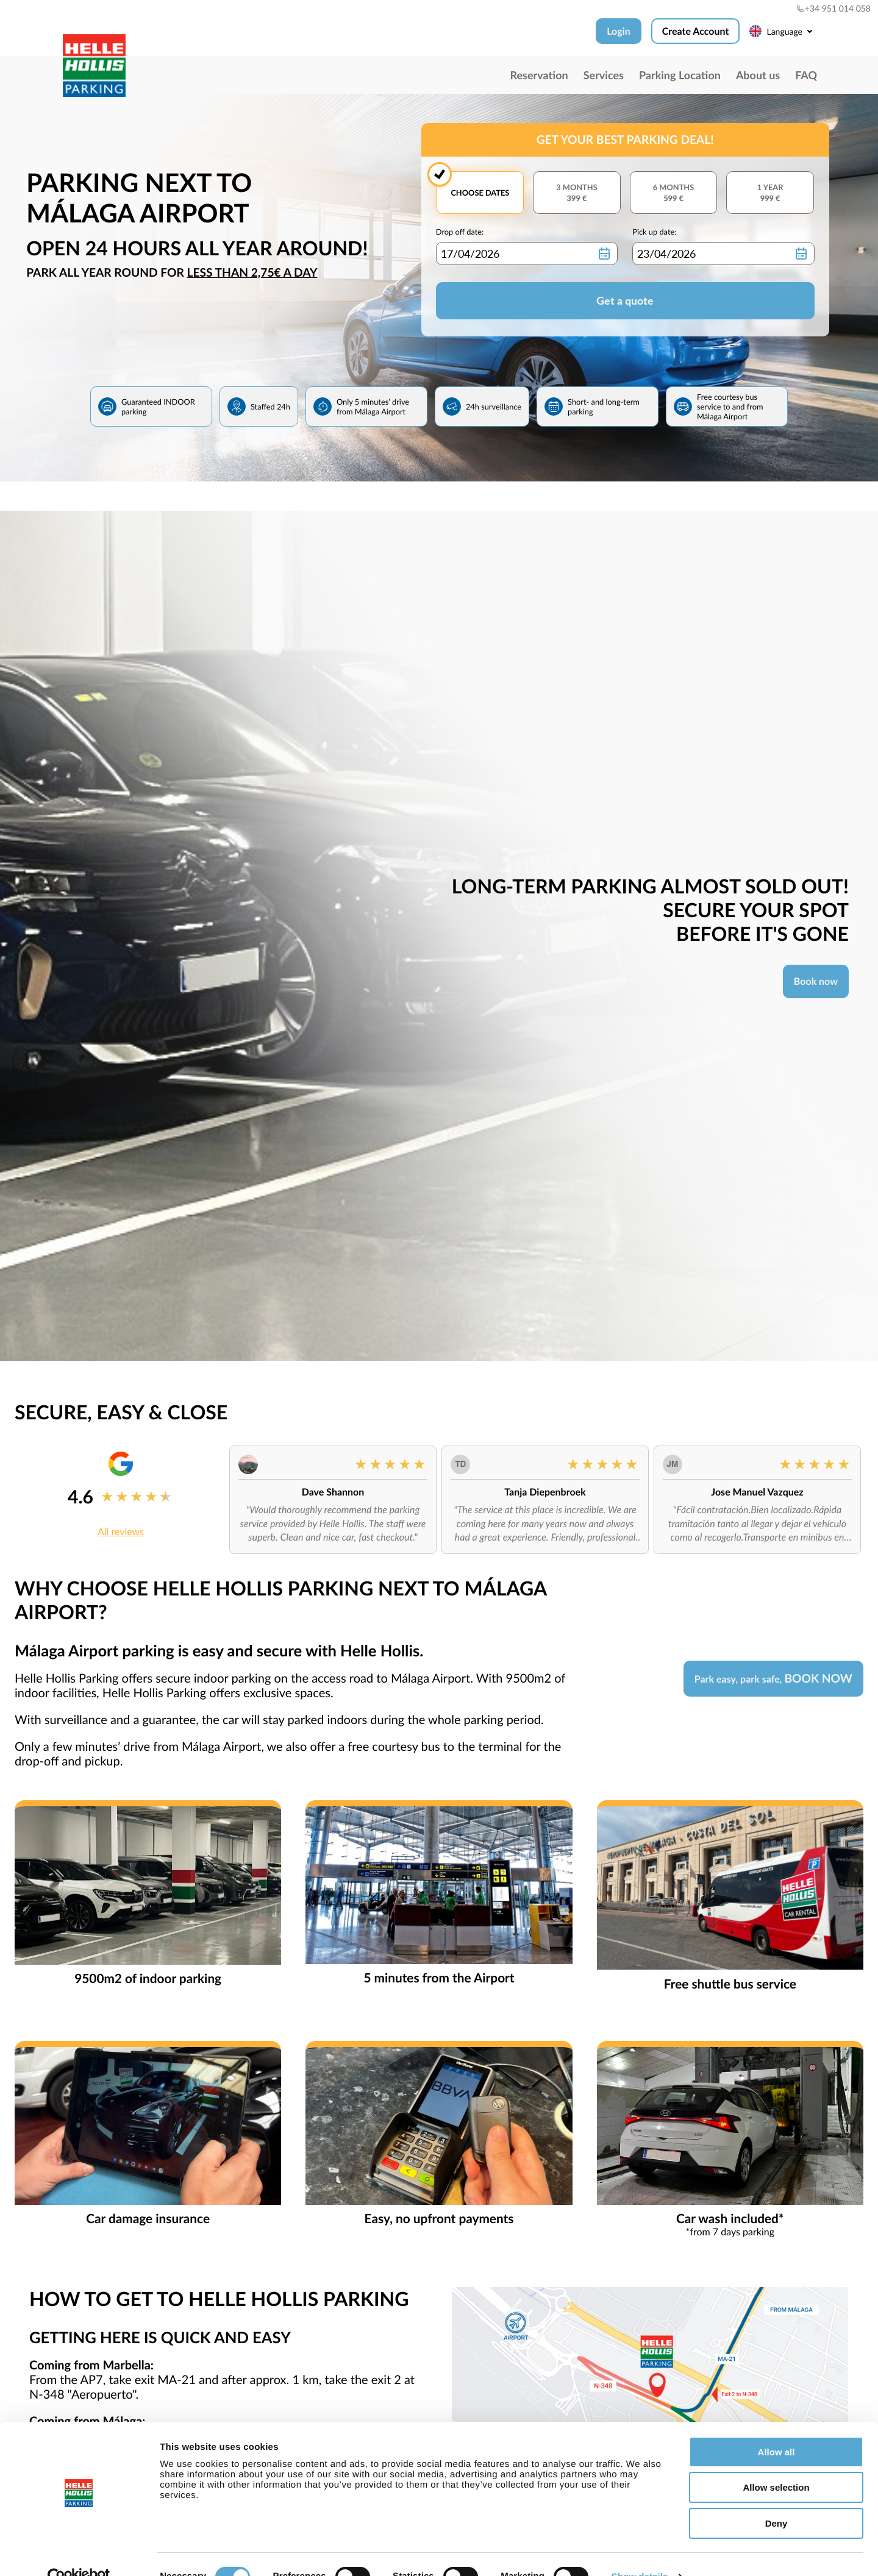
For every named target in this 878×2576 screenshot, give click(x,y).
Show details (640, 2552)
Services (604, 75)
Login (618, 31)
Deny (776, 2498)
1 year (770, 192)
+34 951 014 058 (833, 8)
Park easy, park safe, (773, 1679)
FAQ (806, 75)
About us (758, 75)
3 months (576, 192)
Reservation (539, 75)
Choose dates (480, 192)
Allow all (776, 2427)
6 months (673, 192)
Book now (816, 981)
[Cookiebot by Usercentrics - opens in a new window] (79, 2552)
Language (783, 31)
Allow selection (776, 2463)
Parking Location (680, 75)
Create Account (695, 31)
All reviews (121, 1532)
